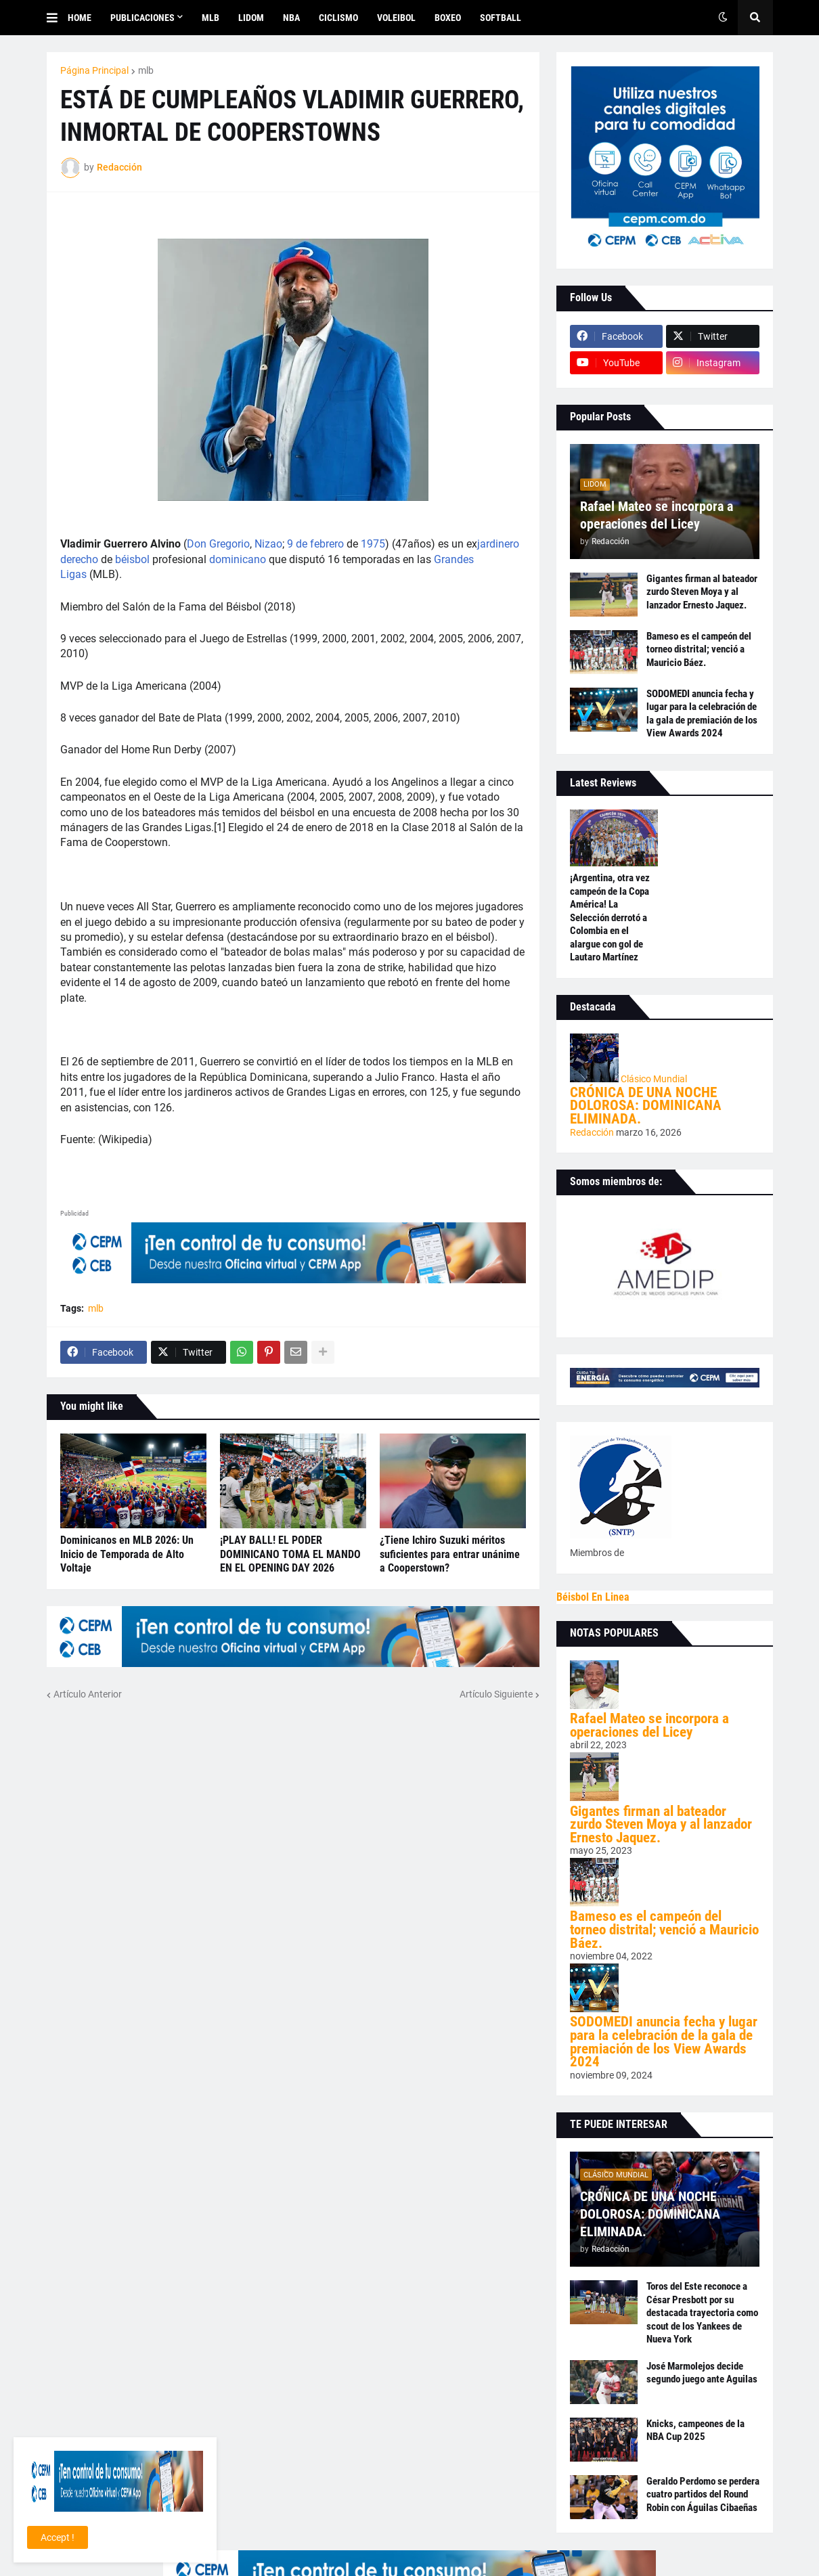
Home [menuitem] (79, 17)
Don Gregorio (218, 543)
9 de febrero (315, 543)
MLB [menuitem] (210, 17)
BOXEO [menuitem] (448, 17)
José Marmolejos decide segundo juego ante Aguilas (701, 2373)
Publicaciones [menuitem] (142, 17)
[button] (57, 17)
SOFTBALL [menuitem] (500, 17)
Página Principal (94, 70)
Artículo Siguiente (496, 1694)
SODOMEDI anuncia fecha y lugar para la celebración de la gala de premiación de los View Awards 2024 (701, 714)
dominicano (237, 559)
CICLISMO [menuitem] (338, 17)
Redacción (593, 1132)
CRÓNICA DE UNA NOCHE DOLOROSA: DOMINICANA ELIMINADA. (646, 1105)
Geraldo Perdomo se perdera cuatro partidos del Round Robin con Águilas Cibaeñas (702, 2494)
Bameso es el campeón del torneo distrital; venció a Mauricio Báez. (698, 649)
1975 (373, 543)
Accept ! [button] (57, 2537)
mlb (146, 70)
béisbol (132, 559)
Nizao (268, 543)
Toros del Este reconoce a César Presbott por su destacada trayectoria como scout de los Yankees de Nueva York (702, 2312)
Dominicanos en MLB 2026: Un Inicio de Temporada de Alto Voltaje (127, 1554)
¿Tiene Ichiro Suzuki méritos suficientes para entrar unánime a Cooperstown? (450, 1554)
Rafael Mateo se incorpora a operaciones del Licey (656, 515)
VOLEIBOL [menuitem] (396, 17)
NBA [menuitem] (291, 17)
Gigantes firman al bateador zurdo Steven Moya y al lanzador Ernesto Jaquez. (701, 592)
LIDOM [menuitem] (251, 17)
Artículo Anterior (87, 1694)
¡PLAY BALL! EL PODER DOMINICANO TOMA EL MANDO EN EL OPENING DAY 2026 (290, 1554)
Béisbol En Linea (592, 1597)
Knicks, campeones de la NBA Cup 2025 (695, 2430)
